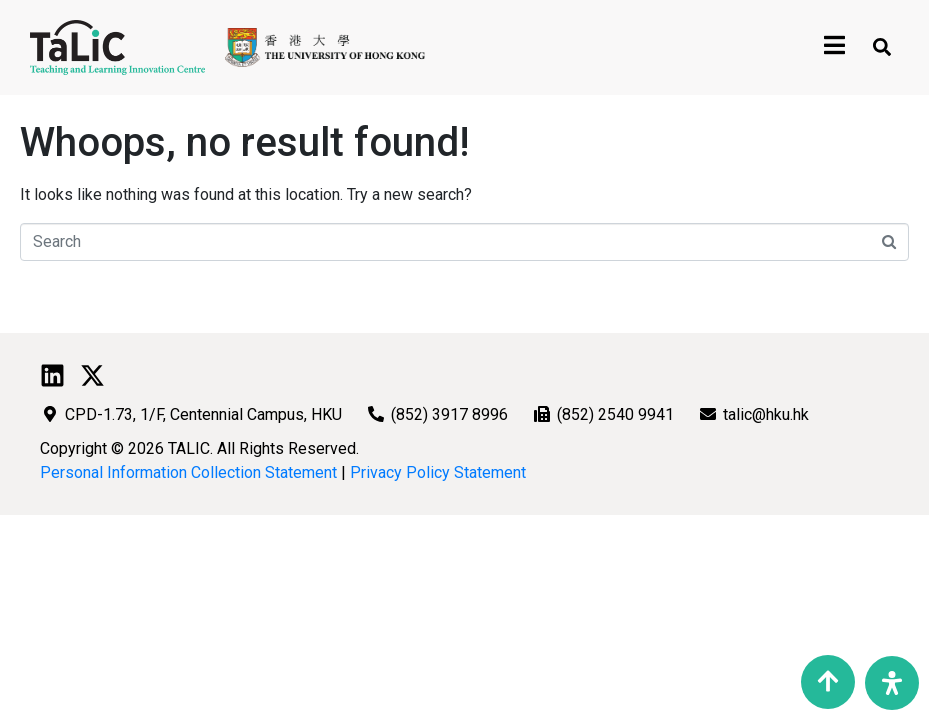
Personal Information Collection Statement (188, 472)
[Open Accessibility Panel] (892, 683)
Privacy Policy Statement (438, 472)
